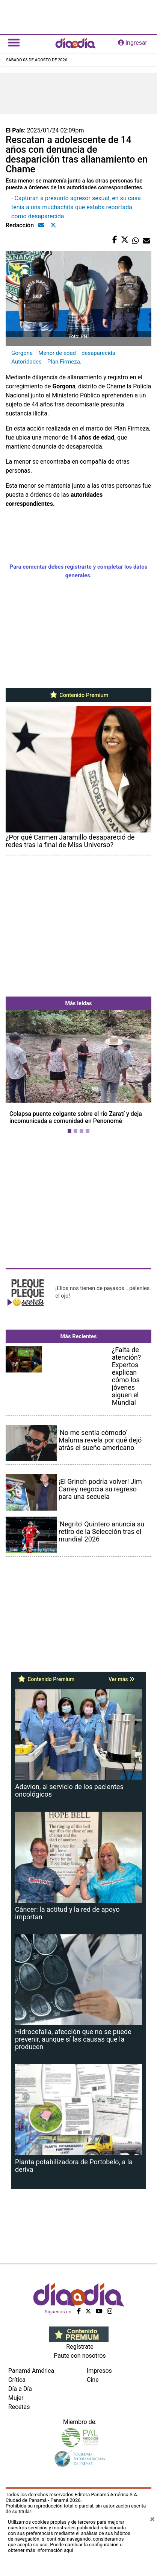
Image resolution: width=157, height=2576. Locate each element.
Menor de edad (57, 353)
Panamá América (31, 2370)
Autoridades (26, 361)
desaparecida (98, 353)
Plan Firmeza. (64, 361)
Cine (93, 2379)
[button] (16, 1073)
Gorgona (22, 353)
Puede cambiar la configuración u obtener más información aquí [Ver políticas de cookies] (65, 2547)
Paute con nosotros (80, 2355)
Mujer (16, 2397)
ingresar (132, 42)
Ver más (121, 1679)
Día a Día (20, 2388)
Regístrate (79, 2346)
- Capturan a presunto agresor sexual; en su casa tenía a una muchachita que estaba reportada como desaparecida (76, 207)
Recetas (19, 2406)
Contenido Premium (79, 695)
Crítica (17, 2379)
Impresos (99, 2370)
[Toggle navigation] (14, 42)
